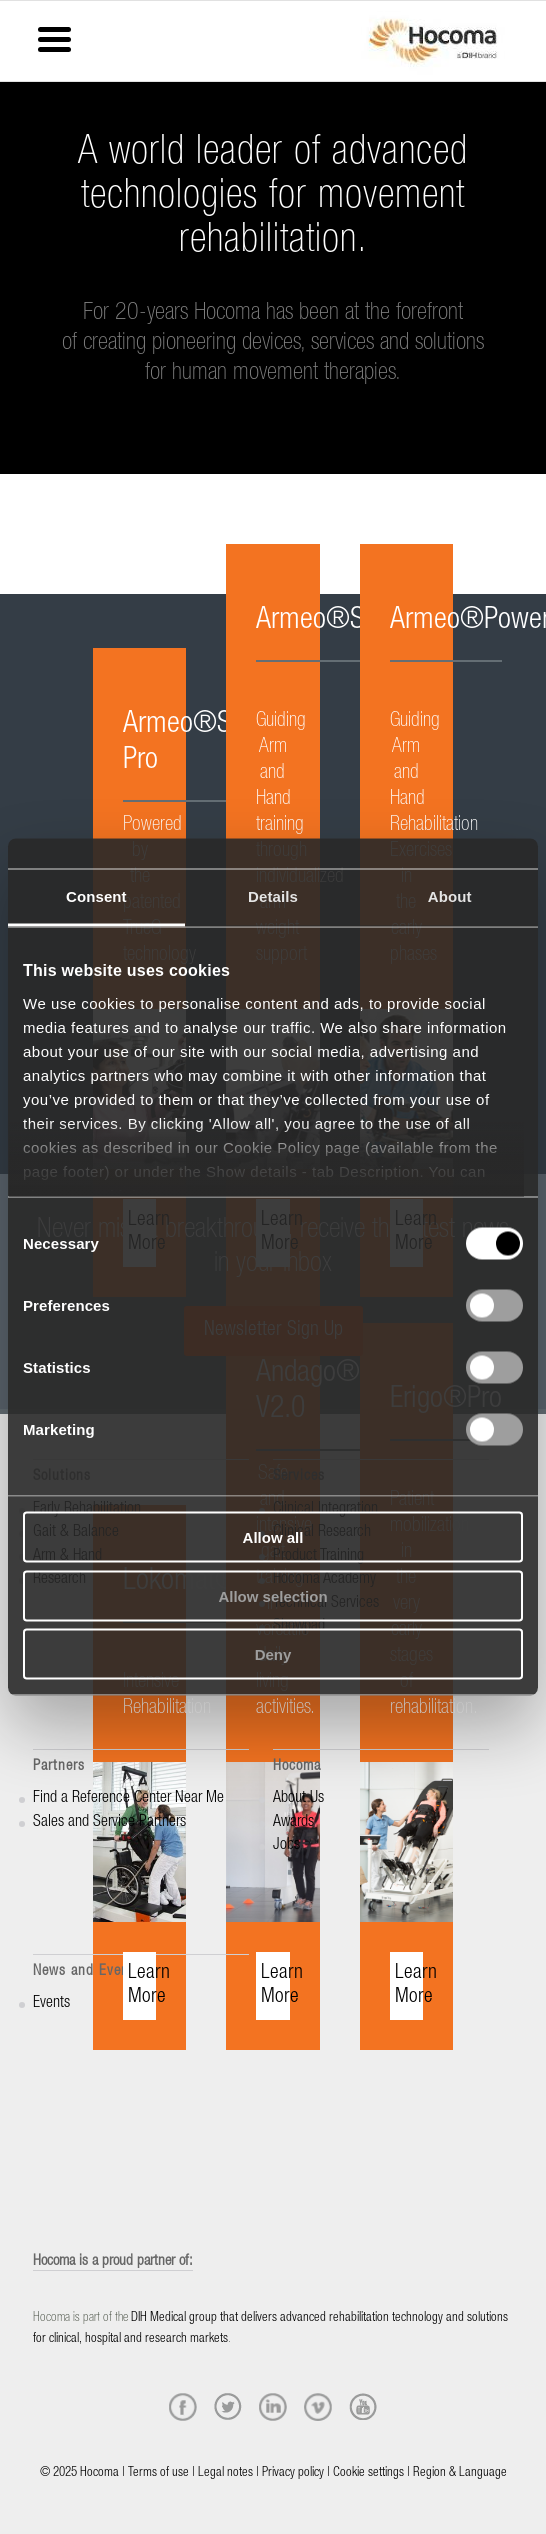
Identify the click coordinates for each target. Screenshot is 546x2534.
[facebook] (183, 2407)
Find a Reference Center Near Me (128, 1799)
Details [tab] (273, 896)
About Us (298, 1799)
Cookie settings (368, 2473)
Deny (273, 1654)
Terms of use (158, 2473)
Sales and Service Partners (109, 1823)
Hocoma (297, 1766)
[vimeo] (318, 2407)
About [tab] (450, 896)
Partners (59, 1766)
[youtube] (363, 2407)
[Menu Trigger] (54, 37)
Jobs (286, 1846)
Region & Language (460, 2473)
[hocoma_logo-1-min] (433, 41)
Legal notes (225, 2473)
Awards (293, 1823)
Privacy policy (293, 2473)
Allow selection (272, 1595)
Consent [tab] (96, 896)
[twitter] (228, 2407)
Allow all (273, 1537)
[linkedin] (273, 2407)
